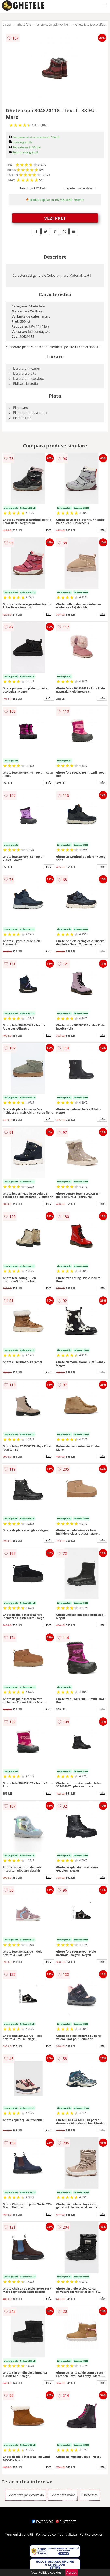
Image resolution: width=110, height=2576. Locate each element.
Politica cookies (91, 2534)
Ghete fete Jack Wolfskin (91, 24)
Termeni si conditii (19, 2534)
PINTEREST (66, 2521)
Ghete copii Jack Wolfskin (53, 24)
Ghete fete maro (62, 2495)
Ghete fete (24, 24)
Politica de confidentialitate (56, 2534)
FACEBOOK (42, 2521)
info (48, 530)
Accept (71, 2572)
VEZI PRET (55, 218)
